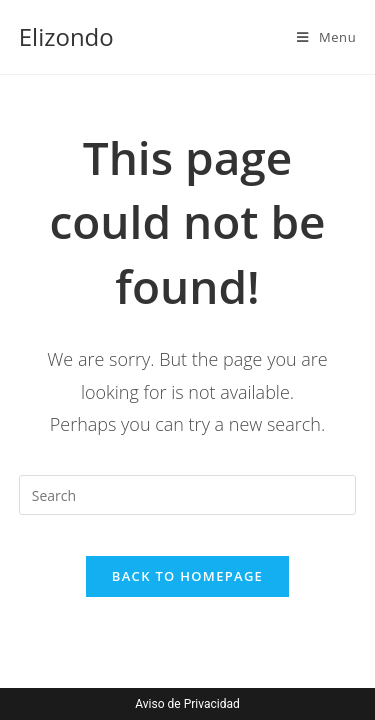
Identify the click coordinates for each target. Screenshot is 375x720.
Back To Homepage (187, 576)
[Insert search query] (188, 495)
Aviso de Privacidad (187, 704)
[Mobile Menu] (326, 37)
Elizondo (66, 36)
